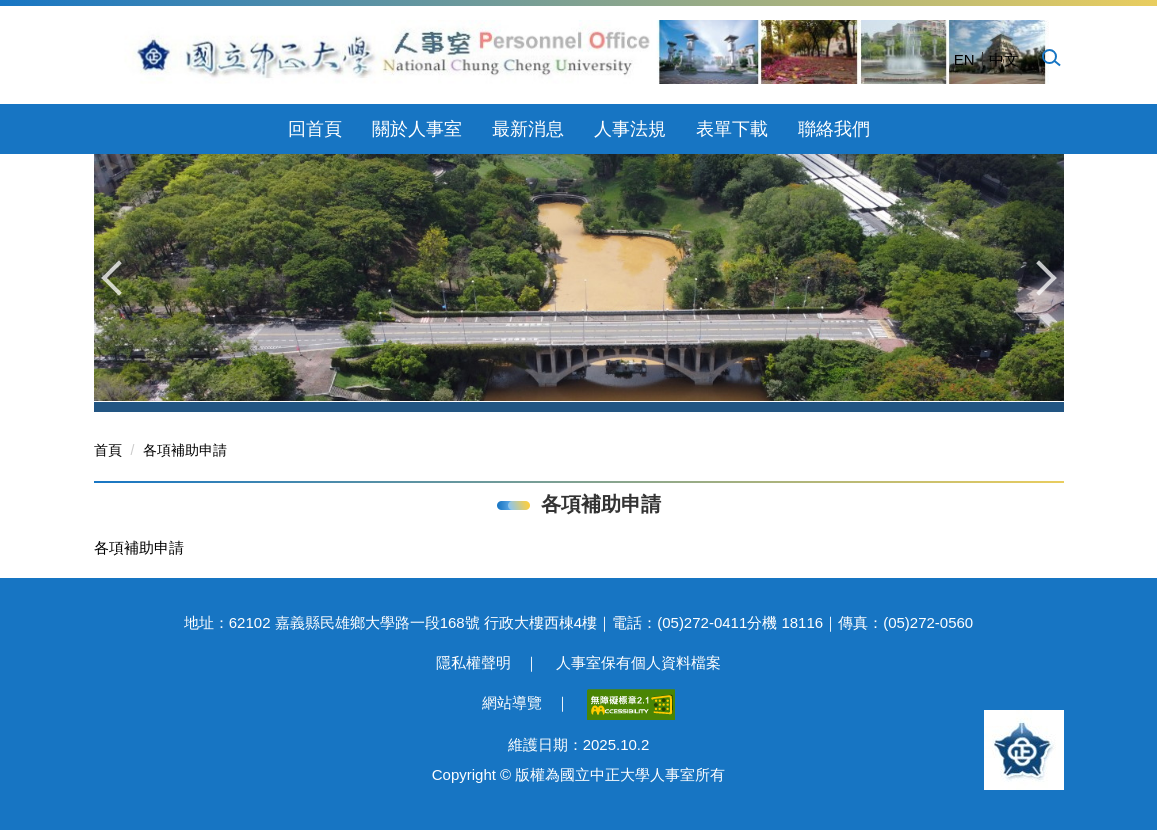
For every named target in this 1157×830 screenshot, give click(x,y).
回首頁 (315, 129)
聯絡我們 (834, 129)
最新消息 (528, 129)
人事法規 (630, 129)
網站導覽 (512, 702)
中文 (1004, 59)
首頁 (108, 450)
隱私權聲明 (473, 662)
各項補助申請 (185, 450)
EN (964, 59)
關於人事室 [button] (417, 129)
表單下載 (732, 129)
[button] (1050, 57)
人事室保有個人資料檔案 (638, 662)
